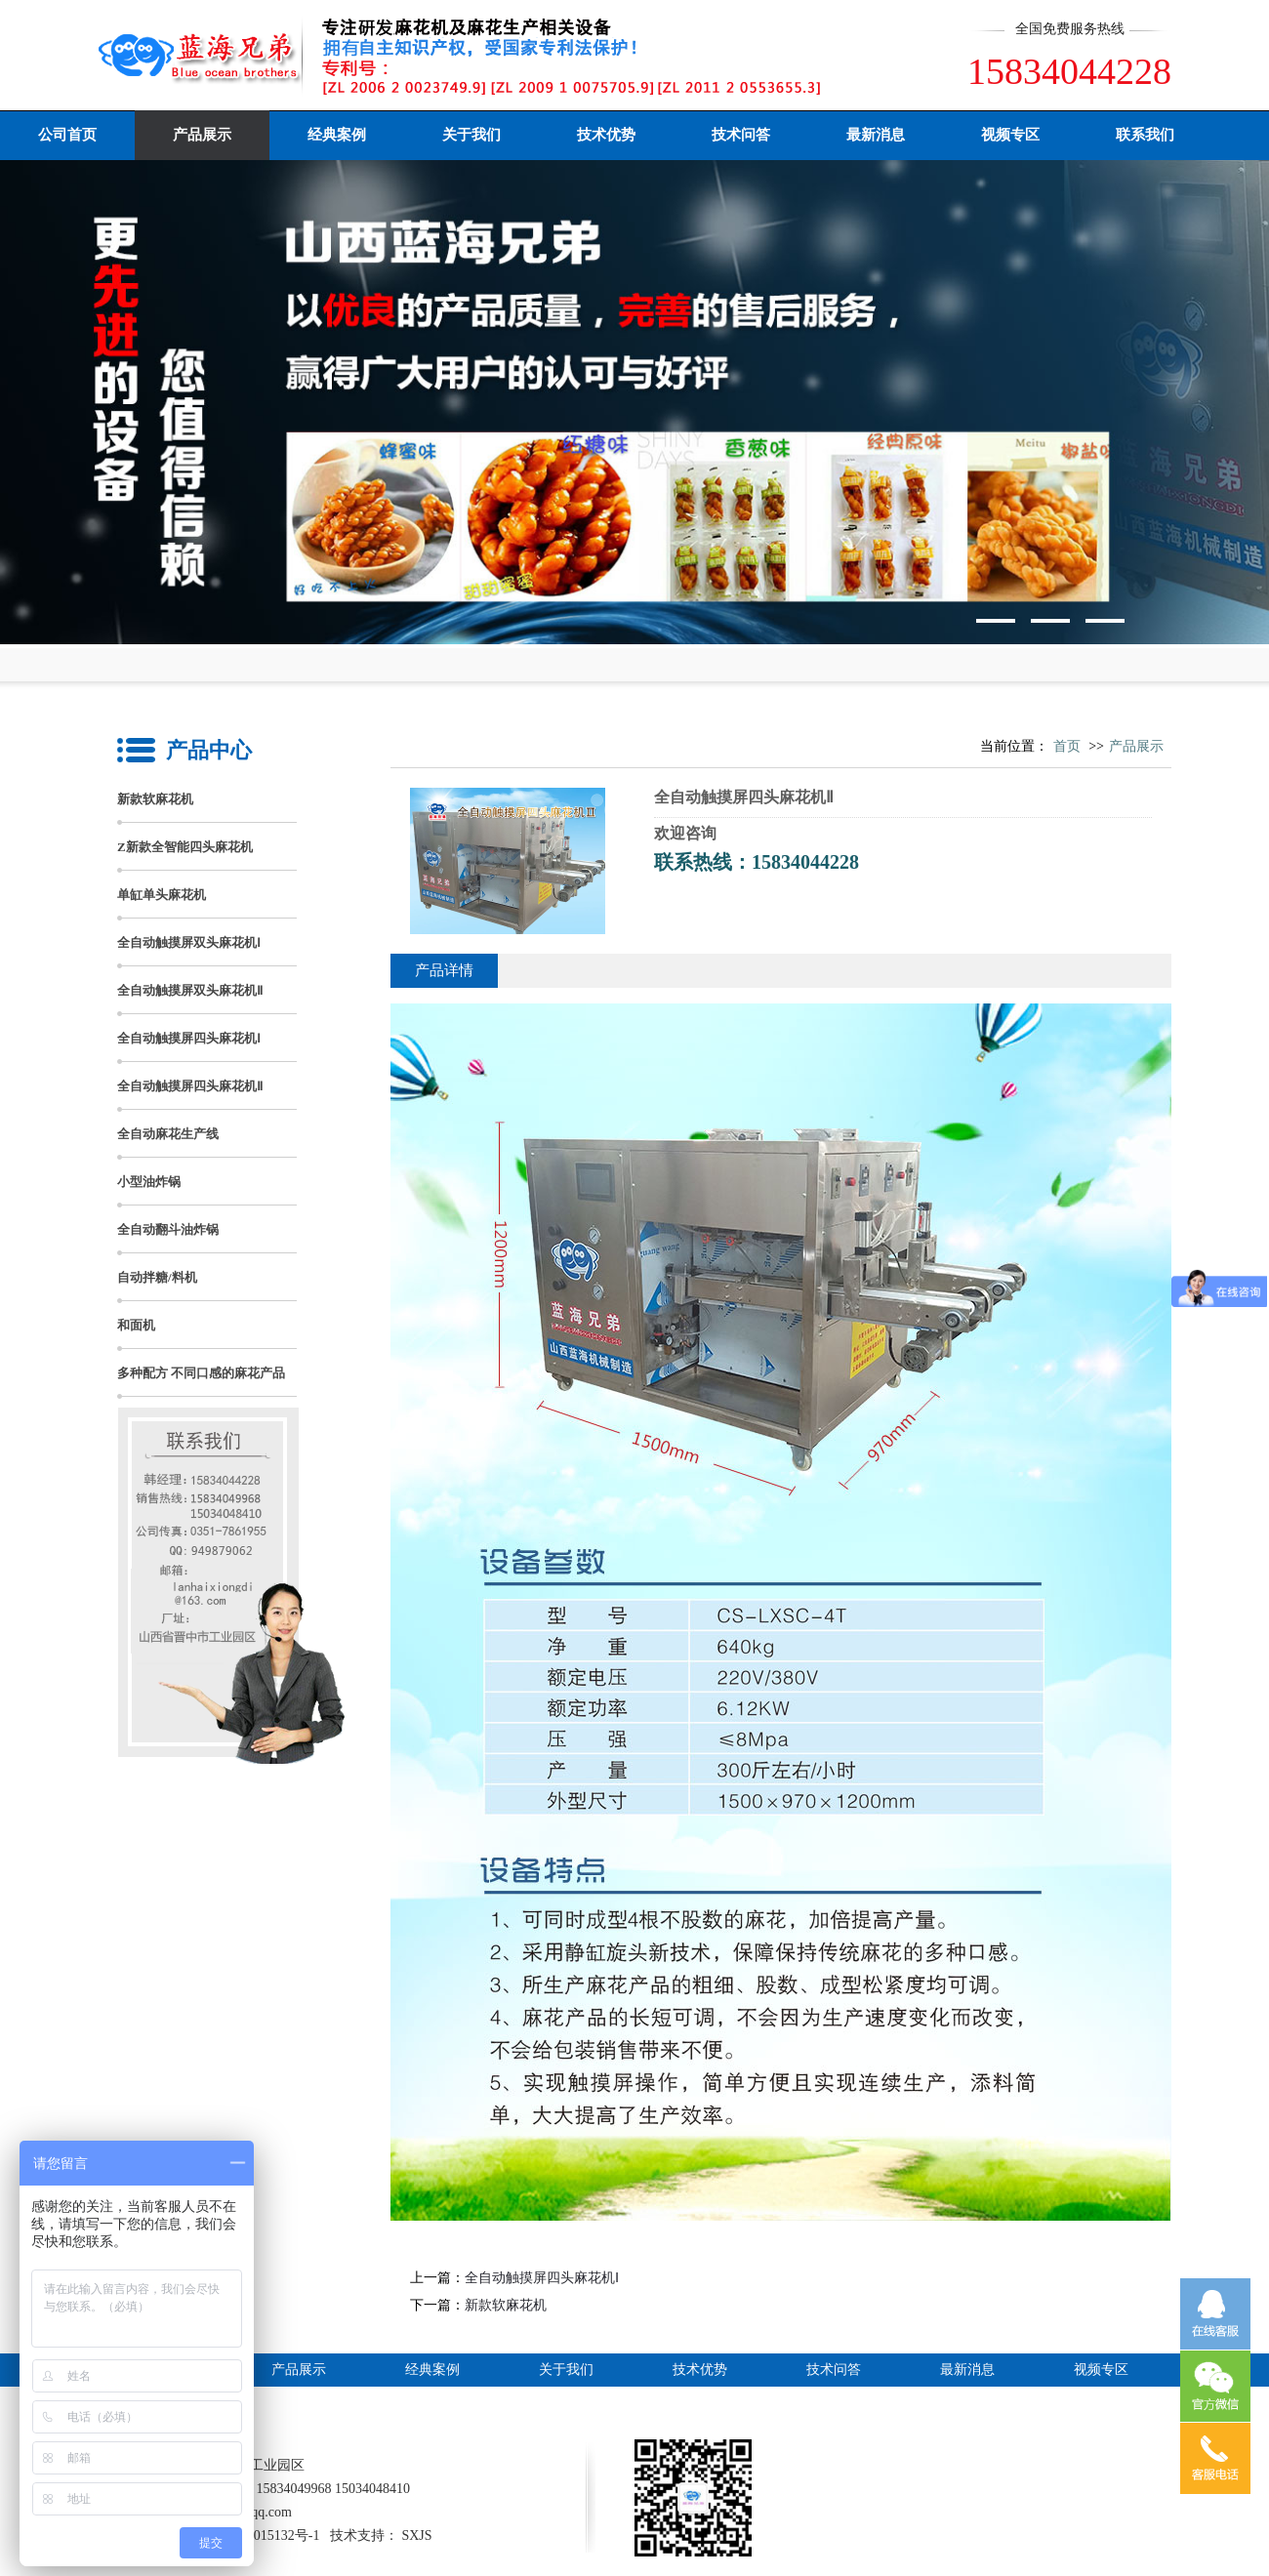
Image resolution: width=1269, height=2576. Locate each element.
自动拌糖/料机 (157, 1277)
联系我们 (1145, 135)
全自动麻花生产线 (168, 1133)
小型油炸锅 (149, 1181)
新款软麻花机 (155, 799)
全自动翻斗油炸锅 (168, 1229)
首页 (1067, 746)
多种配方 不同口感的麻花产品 (201, 1373)
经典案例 (336, 135)
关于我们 (471, 135)
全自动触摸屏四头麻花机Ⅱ (190, 1086)
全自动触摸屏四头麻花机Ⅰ (189, 1038)
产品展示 (202, 135)
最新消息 (875, 135)
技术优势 (606, 135)
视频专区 (1010, 135)
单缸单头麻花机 (161, 894)
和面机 (136, 1325)
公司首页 (67, 135)
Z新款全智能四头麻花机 (185, 846)
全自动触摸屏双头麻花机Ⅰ (189, 942)
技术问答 (741, 135)
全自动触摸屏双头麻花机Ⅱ (190, 990)
